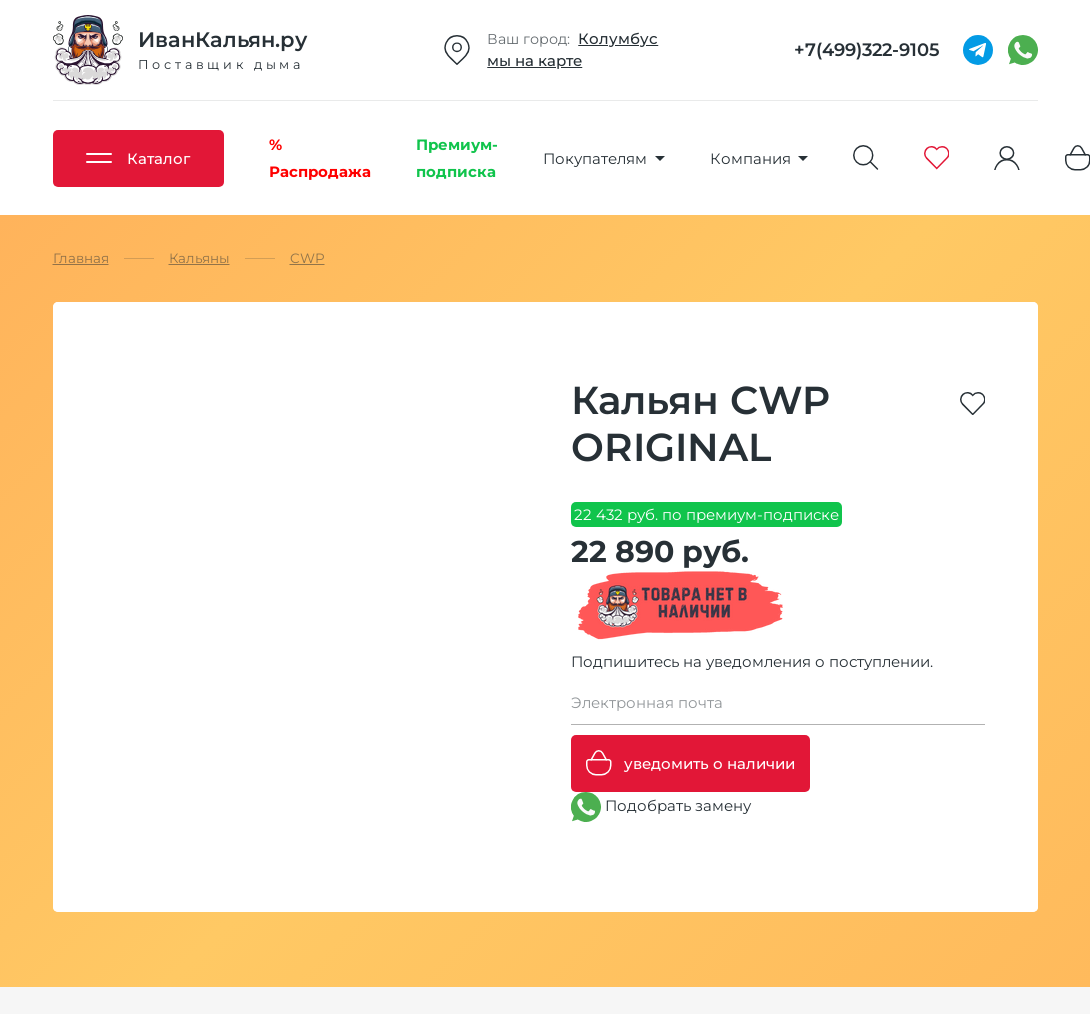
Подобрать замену (661, 807)
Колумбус (618, 38)
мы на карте (534, 60)
